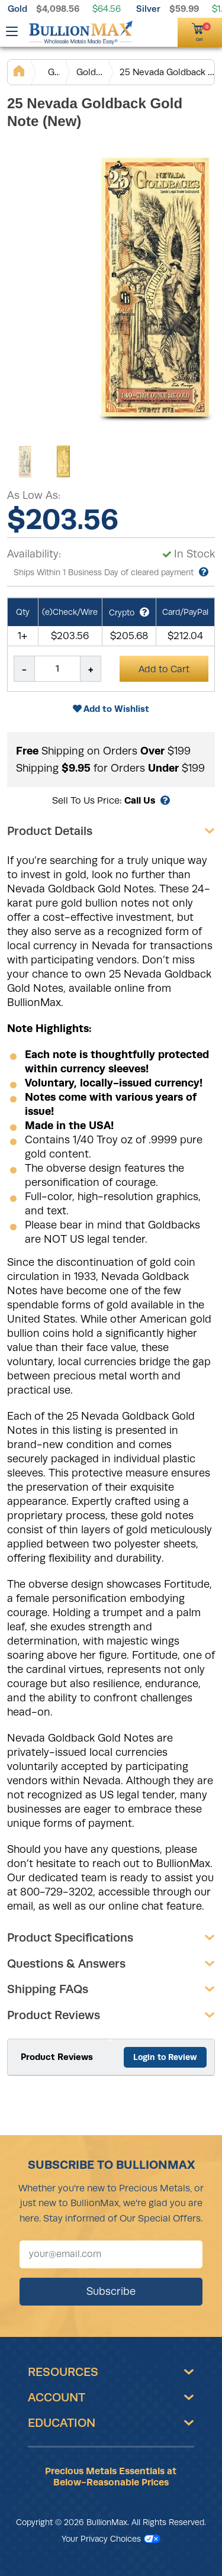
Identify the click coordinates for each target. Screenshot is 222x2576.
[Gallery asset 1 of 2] (25, 461)
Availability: (34, 554)
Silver (148, 9)
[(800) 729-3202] (146, 31)
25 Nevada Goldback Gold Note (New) (167, 72)
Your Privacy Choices (111, 2538)
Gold (17, 9)
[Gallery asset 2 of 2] (63, 461)
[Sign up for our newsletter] (111, 2254)
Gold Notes (90, 72)
